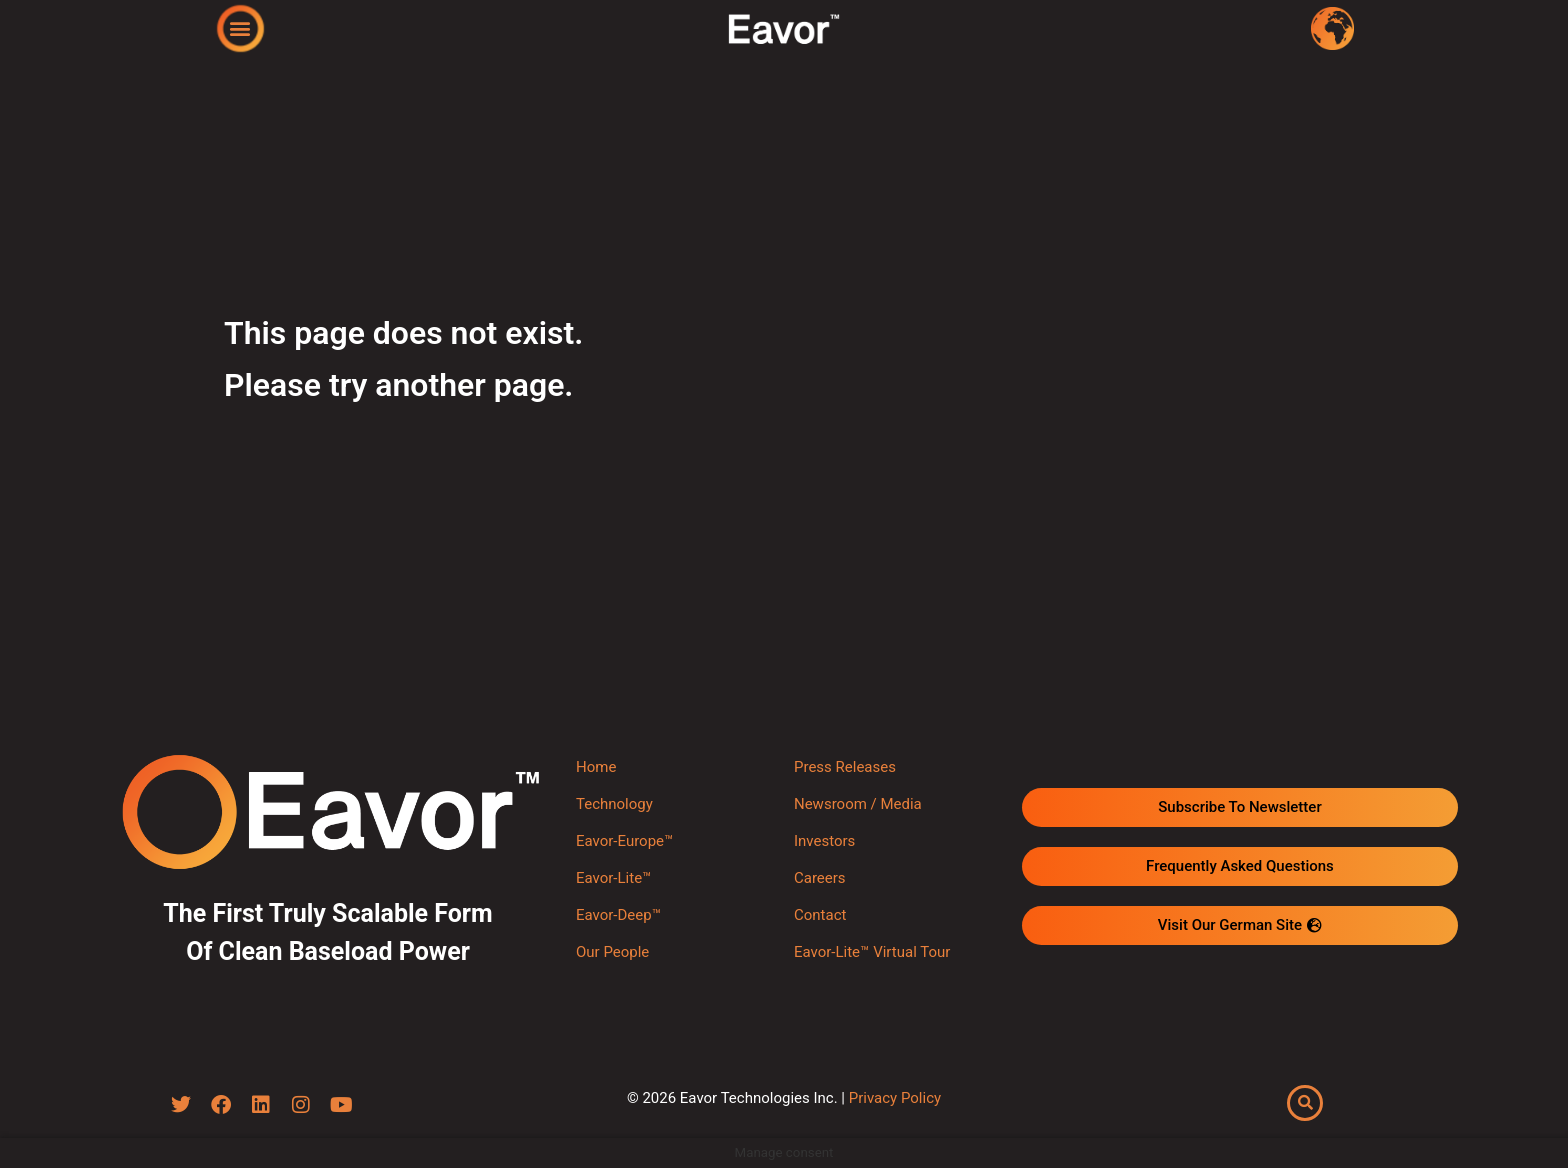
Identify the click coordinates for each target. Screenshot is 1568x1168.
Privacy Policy (895, 1098)
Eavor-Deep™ (618, 915)
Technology (614, 804)
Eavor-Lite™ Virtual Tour (872, 952)
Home (596, 767)
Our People (612, 952)
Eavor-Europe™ (624, 841)
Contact (820, 915)
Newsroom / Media (858, 804)
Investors (824, 841)
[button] (240, 27)
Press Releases (845, 767)
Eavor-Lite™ (613, 878)
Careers (820, 878)
